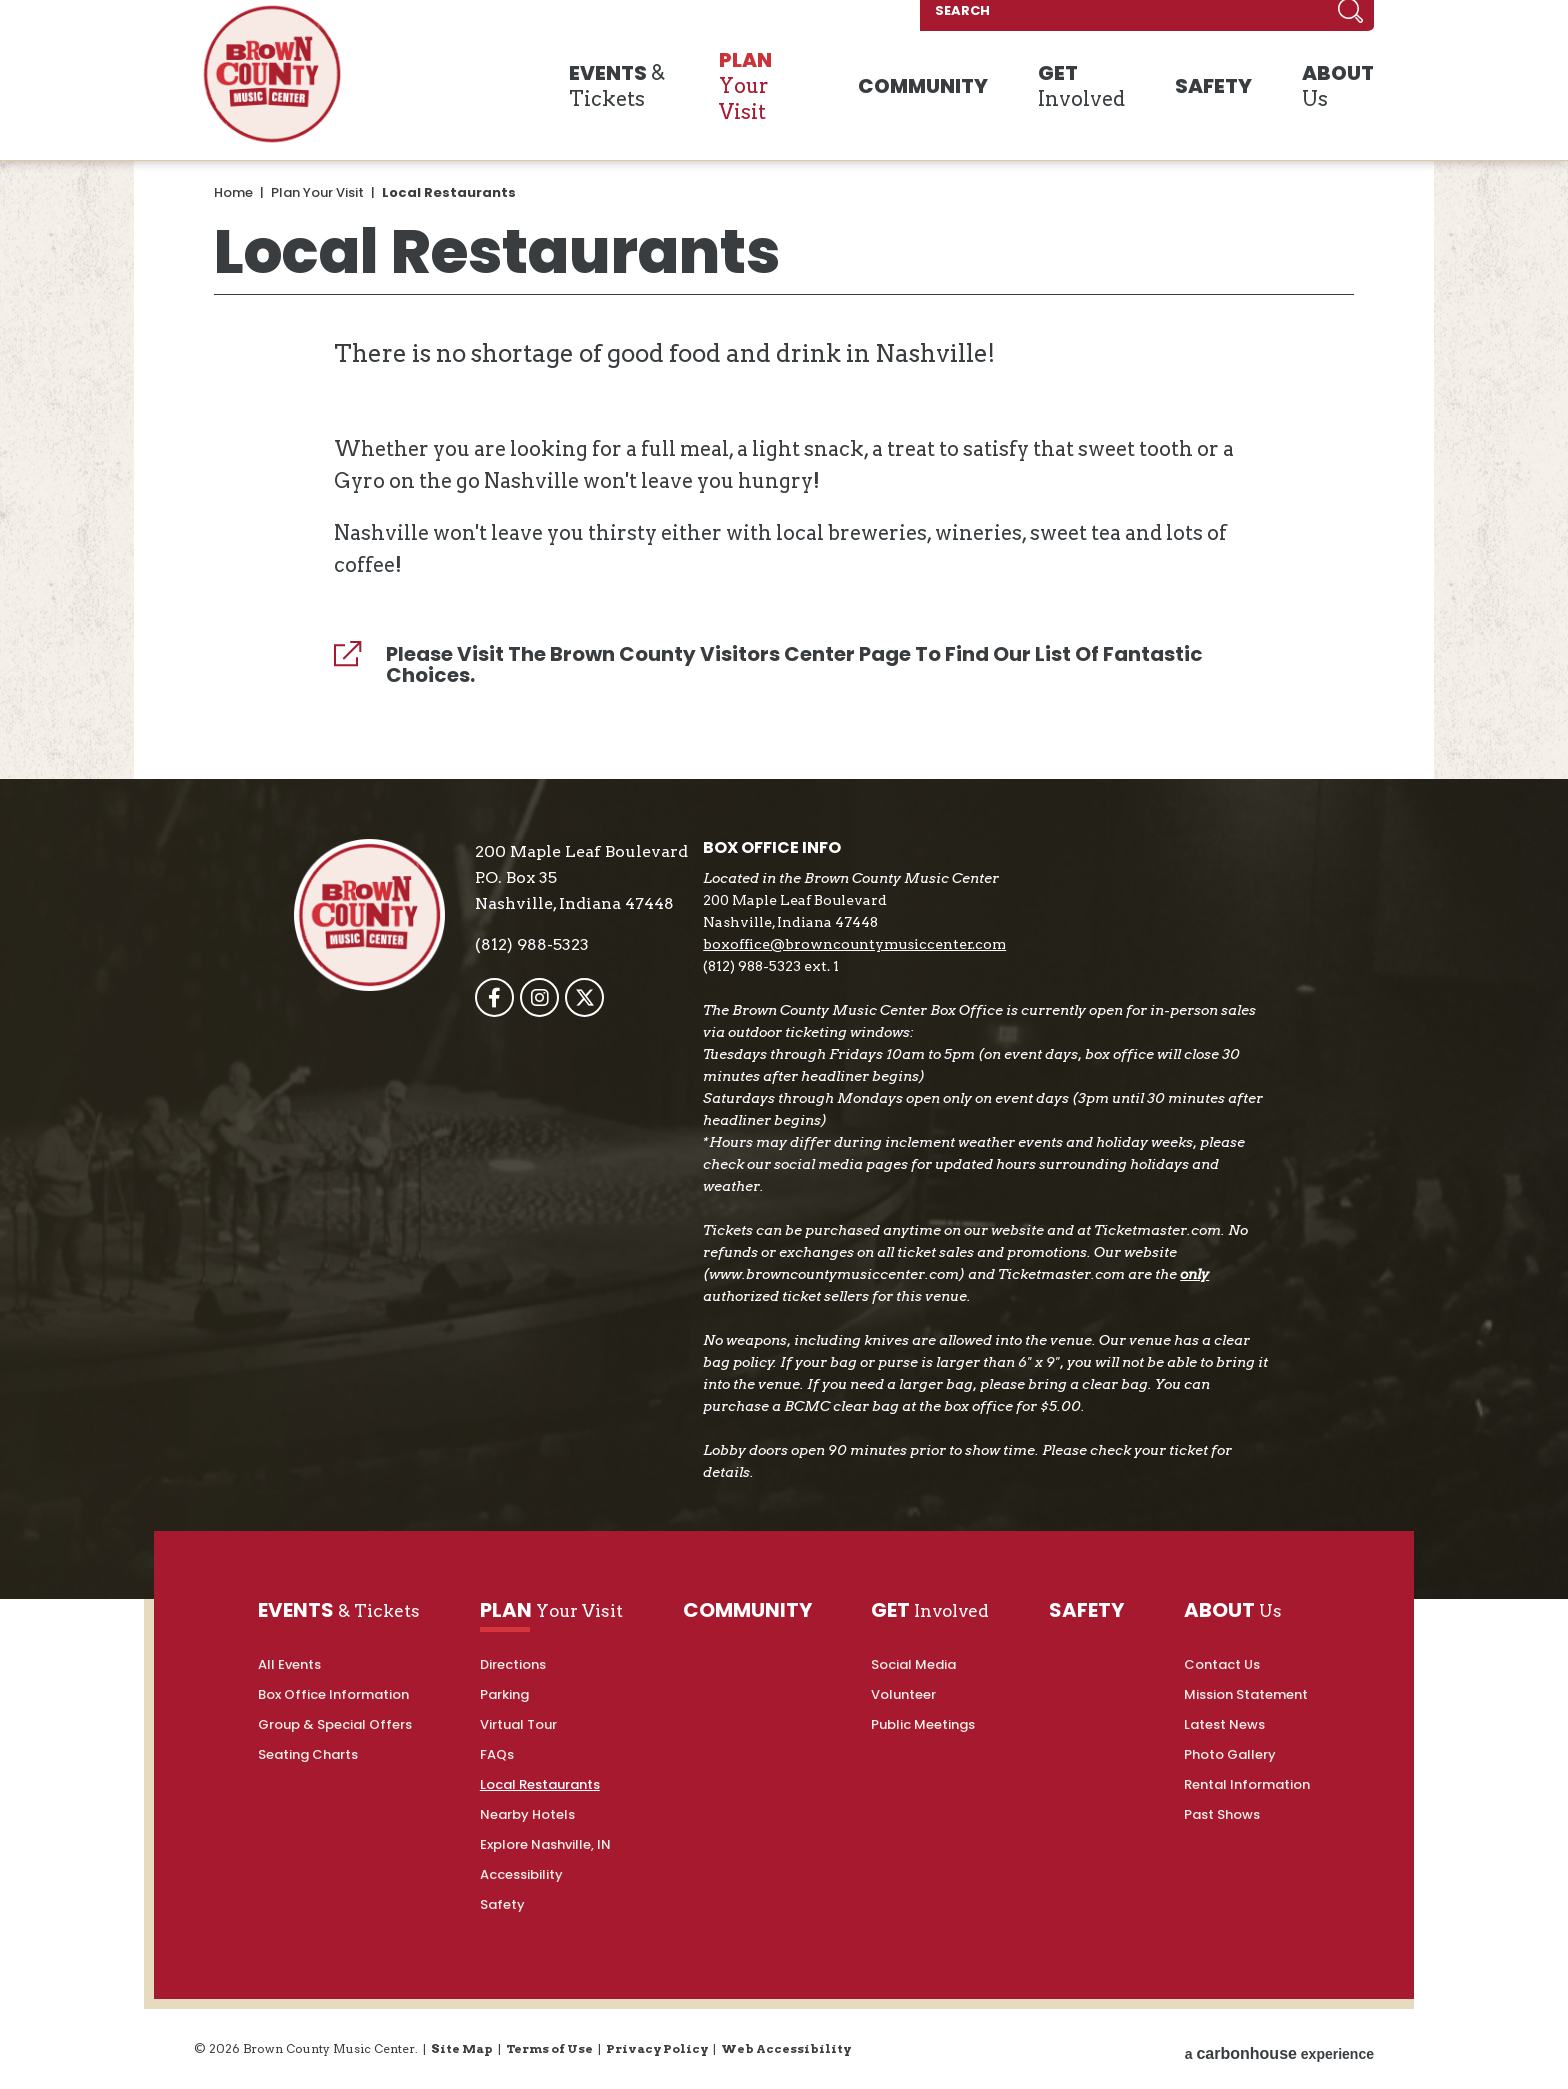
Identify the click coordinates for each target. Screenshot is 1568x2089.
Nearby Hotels (527, 1814)
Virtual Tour (518, 1724)
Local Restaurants (540, 1784)
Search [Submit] (1348, 20)
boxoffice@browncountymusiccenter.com (863, 944)
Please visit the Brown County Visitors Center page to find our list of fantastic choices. (794, 665)
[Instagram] (548, 997)
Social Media (913, 1664)
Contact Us (1222, 1664)
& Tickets (621, 88)
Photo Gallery (1230, 1754)
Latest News (1224, 1724)
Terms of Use (549, 2048)
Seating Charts (308, 1754)
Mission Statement (1246, 1694)
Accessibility (521, 1874)
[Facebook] (503, 997)
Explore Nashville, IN (545, 1844)
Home (233, 192)
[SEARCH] (1191, 20)
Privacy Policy (657, 2048)
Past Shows (1222, 1814)
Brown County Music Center (272, 83)
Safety (502, 1904)
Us (1324, 88)
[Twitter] (593, 997)
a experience (1279, 2048)
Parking (504, 1694)
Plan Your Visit (317, 192)
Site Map (462, 2048)
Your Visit (795, 88)
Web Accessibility (786, 2048)
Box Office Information (333, 1694)
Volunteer (903, 1694)
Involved (1097, 88)
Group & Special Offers (335, 1724)
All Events (289, 1664)
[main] (784, 449)
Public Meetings (923, 1724)
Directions (513, 1664)
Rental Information (1247, 1784)
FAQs (497, 1754)
